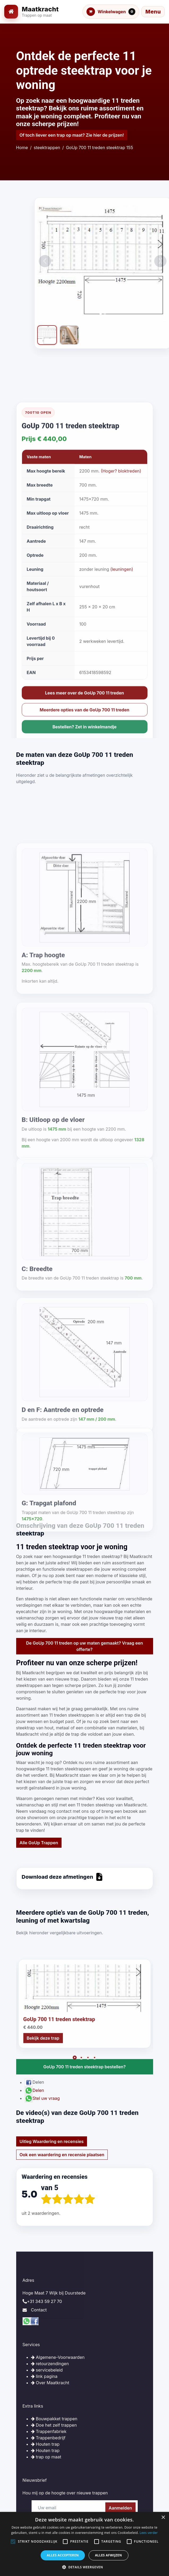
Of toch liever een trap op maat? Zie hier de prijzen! (72, 135)
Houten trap (45, 2444)
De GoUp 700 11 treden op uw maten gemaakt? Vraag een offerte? (84, 1646)
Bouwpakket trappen (54, 2418)
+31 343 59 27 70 (44, 2301)
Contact (39, 2309)
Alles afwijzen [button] (108, 2555)
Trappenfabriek (49, 2431)
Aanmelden (120, 2508)
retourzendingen (50, 2363)
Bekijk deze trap (43, 2124)
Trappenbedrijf (48, 2437)
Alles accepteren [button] (63, 2555)
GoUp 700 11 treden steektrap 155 (99, 147)
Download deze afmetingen (62, 1877)
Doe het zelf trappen (54, 2425)
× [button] (163, 2518)
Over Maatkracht (50, 2382)
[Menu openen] (153, 11)
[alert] (84, 2544)
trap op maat (46, 2456)
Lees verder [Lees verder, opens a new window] (149, 2532)
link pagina (44, 2376)
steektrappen (47, 147)
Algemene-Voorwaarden (58, 2357)
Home (22, 147)
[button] (84, 2567)
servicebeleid (47, 2370)
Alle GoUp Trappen (39, 1842)
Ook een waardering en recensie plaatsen (62, 2154)
